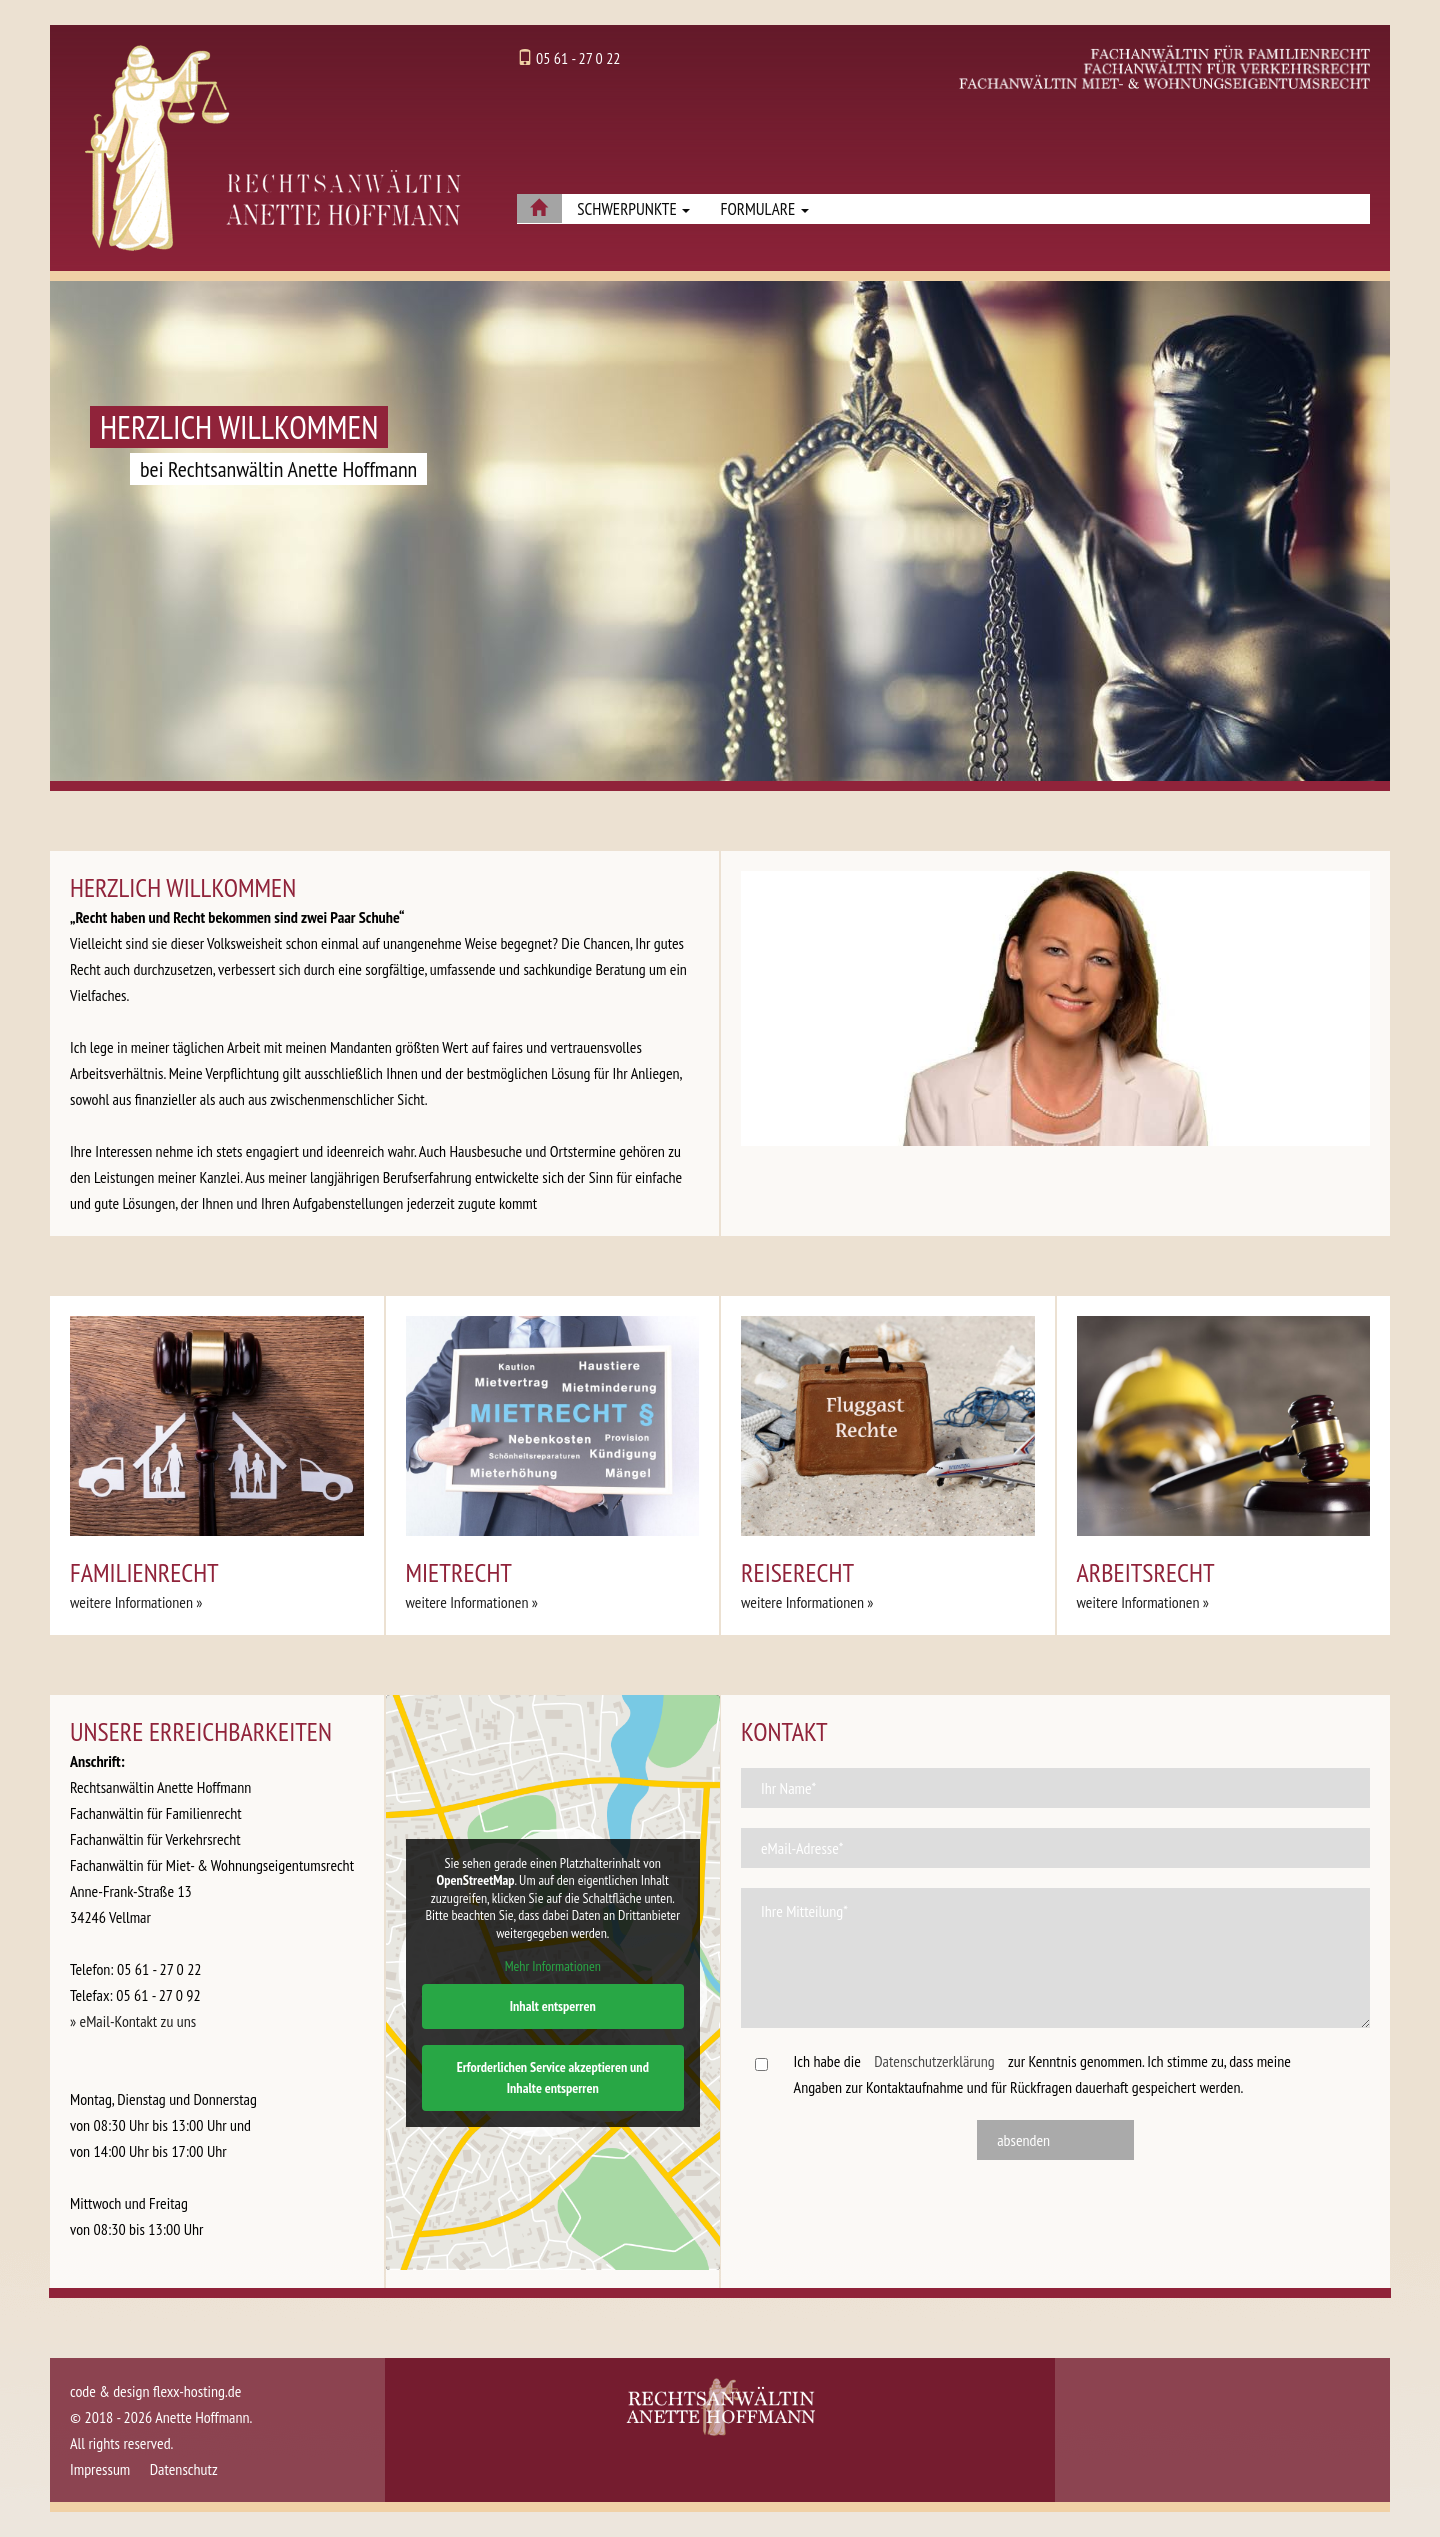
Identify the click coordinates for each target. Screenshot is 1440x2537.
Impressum (100, 2469)
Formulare (764, 209)
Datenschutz (184, 2469)
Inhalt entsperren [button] (552, 2006)
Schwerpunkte (633, 209)
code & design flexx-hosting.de (155, 2391)
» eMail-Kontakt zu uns (133, 2021)
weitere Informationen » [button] (136, 1602)
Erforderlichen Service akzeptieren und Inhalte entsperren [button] (552, 2077)
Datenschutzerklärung (934, 2061)
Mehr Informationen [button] (552, 1966)
